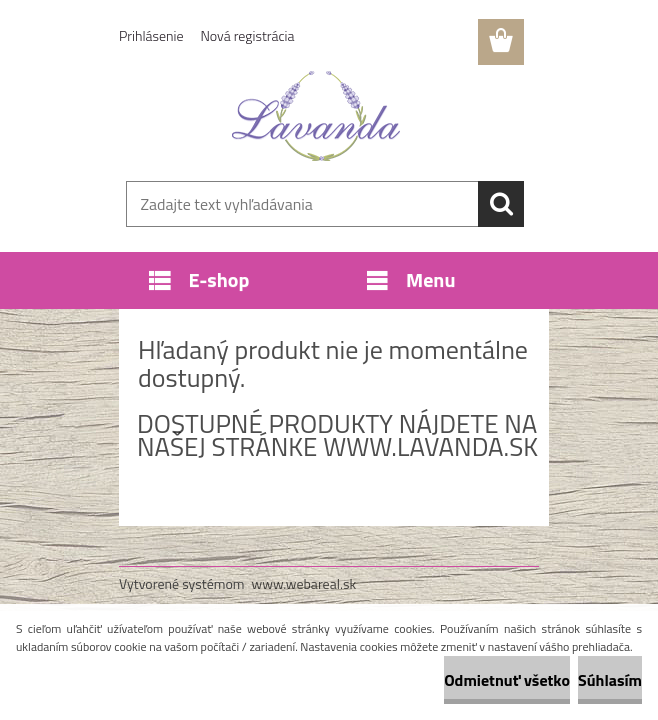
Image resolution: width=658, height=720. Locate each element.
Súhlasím (610, 680)
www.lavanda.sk (430, 446)
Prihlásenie (151, 35)
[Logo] (316, 116)
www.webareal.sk (304, 583)
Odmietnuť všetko (507, 680)
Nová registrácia (248, 35)
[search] (501, 204)
